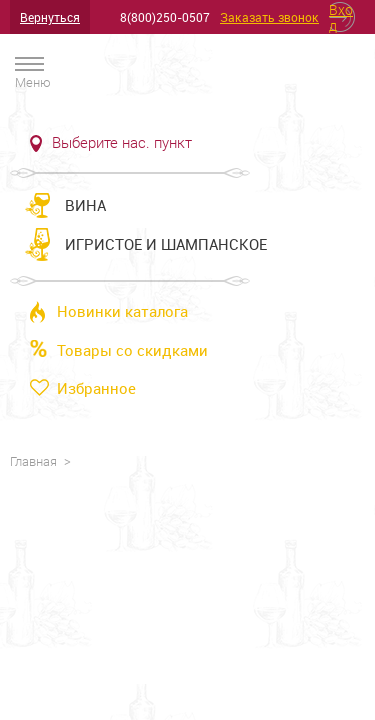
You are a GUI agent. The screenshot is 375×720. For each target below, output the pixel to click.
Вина (85, 205)
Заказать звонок (269, 17)
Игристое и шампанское (166, 244)
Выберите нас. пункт (122, 143)
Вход (341, 17)
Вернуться (50, 17)
